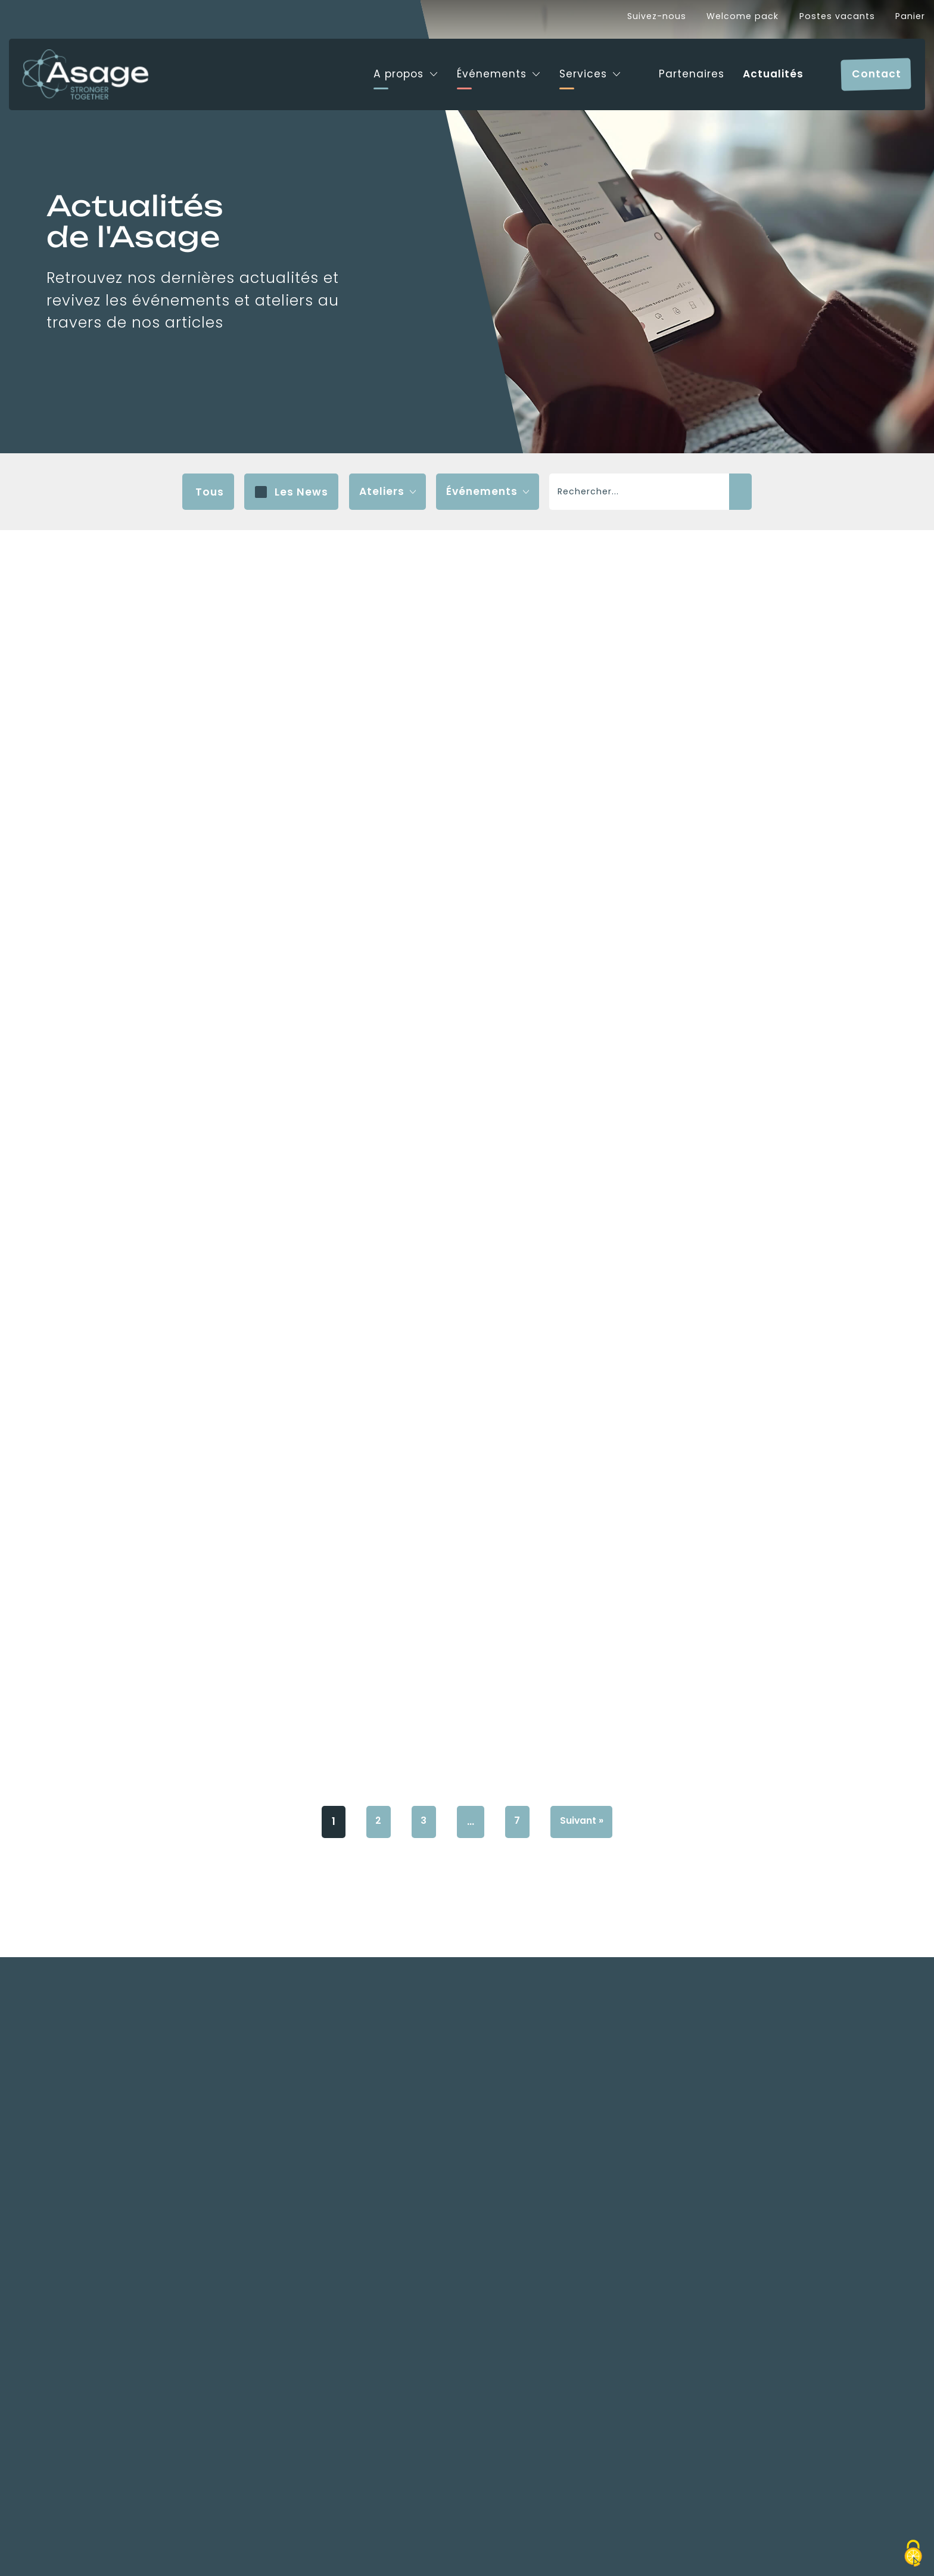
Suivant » (584, 2261)
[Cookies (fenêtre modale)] (913, 2555)
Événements (481, 68)
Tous (209, 492)
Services (574, 68)
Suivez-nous (656, 16)
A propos (387, 68)
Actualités (769, 68)
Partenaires (686, 68)
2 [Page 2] (374, 2261)
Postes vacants (837, 16)
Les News (301, 492)
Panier (910, 16)
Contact (876, 68)
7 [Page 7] (517, 2261)
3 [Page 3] (421, 2261)
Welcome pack (742, 16)
